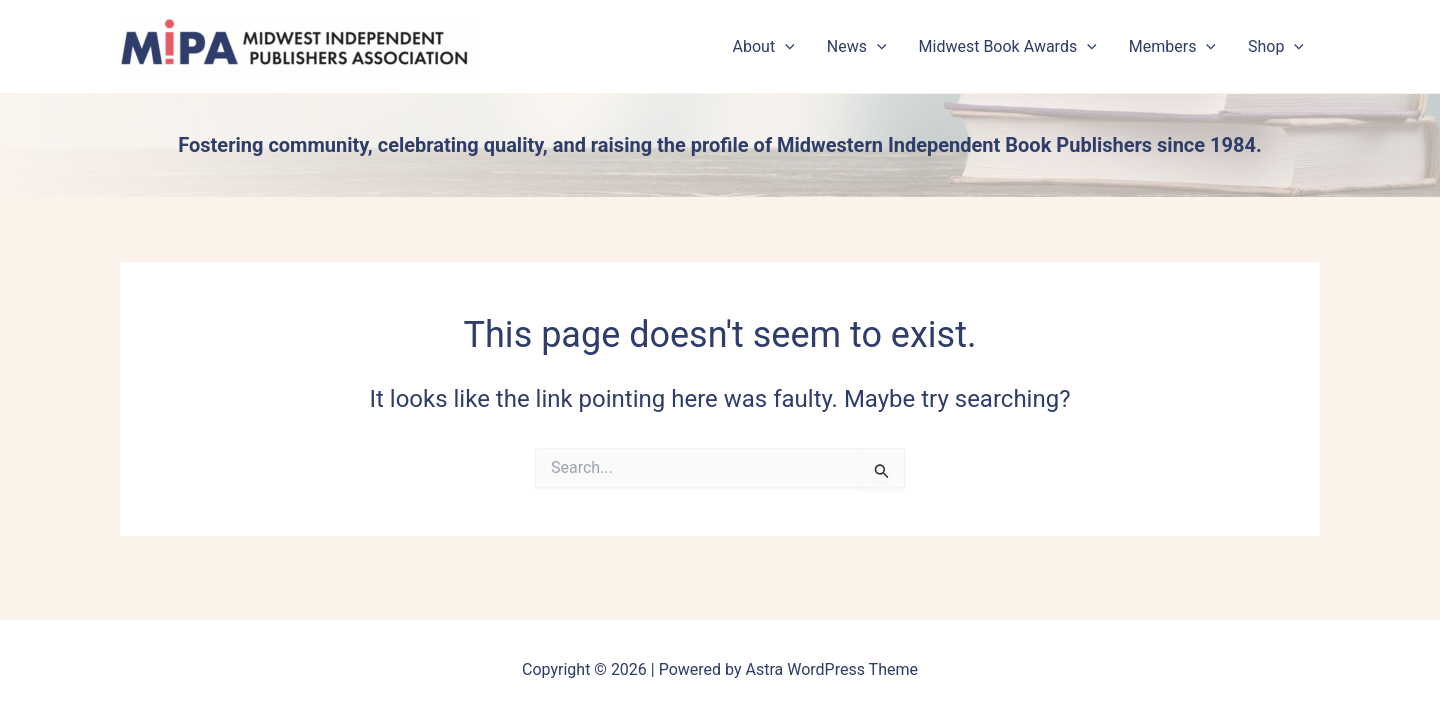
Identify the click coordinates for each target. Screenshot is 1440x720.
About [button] (764, 47)
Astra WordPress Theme (832, 669)
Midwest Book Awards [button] (1008, 47)
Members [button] (1172, 47)
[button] (785, 47)
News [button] (857, 47)
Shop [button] (1276, 47)
